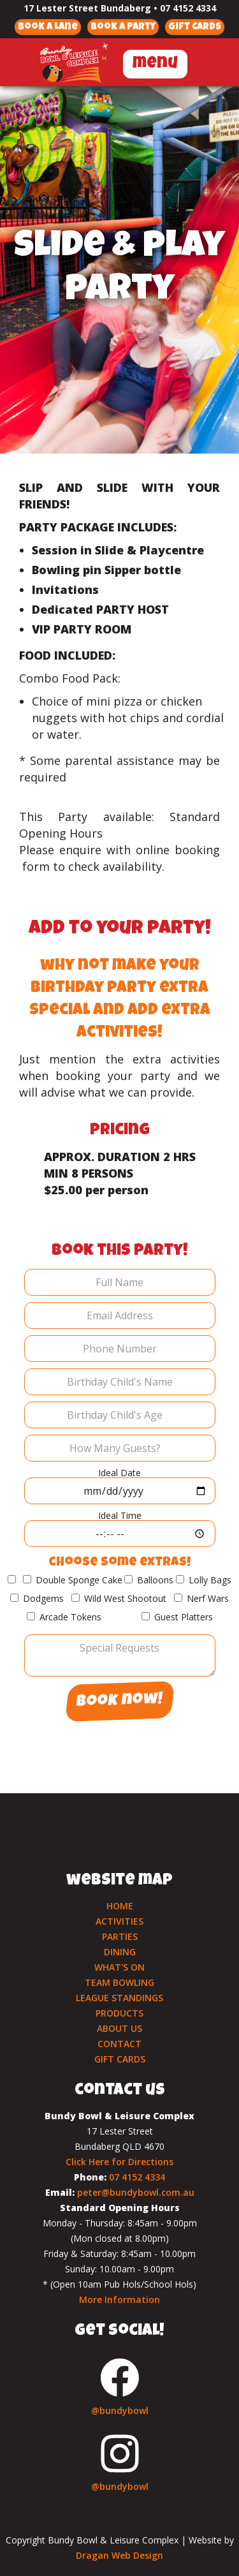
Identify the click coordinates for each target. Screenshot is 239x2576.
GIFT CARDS (119, 2059)
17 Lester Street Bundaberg (87, 8)
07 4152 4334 (188, 8)
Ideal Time (119, 1515)
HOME (119, 1906)
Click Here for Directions (119, 2162)
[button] (155, 62)
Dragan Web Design (119, 2555)
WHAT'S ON (119, 1967)
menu (155, 64)
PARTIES (120, 1936)
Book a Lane (48, 27)
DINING (120, 1952)
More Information (119, 2299)
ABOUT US (119, 2028)
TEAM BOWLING (119, 1982)
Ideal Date (119, 1472)
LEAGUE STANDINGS (119, 1998)
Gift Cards (194, 27)
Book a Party (123, 27)
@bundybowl (119, 2410)
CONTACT (119, 2044)
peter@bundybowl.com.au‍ (135, 2192)
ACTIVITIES (119, 1921)
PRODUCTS (119, 2013)
